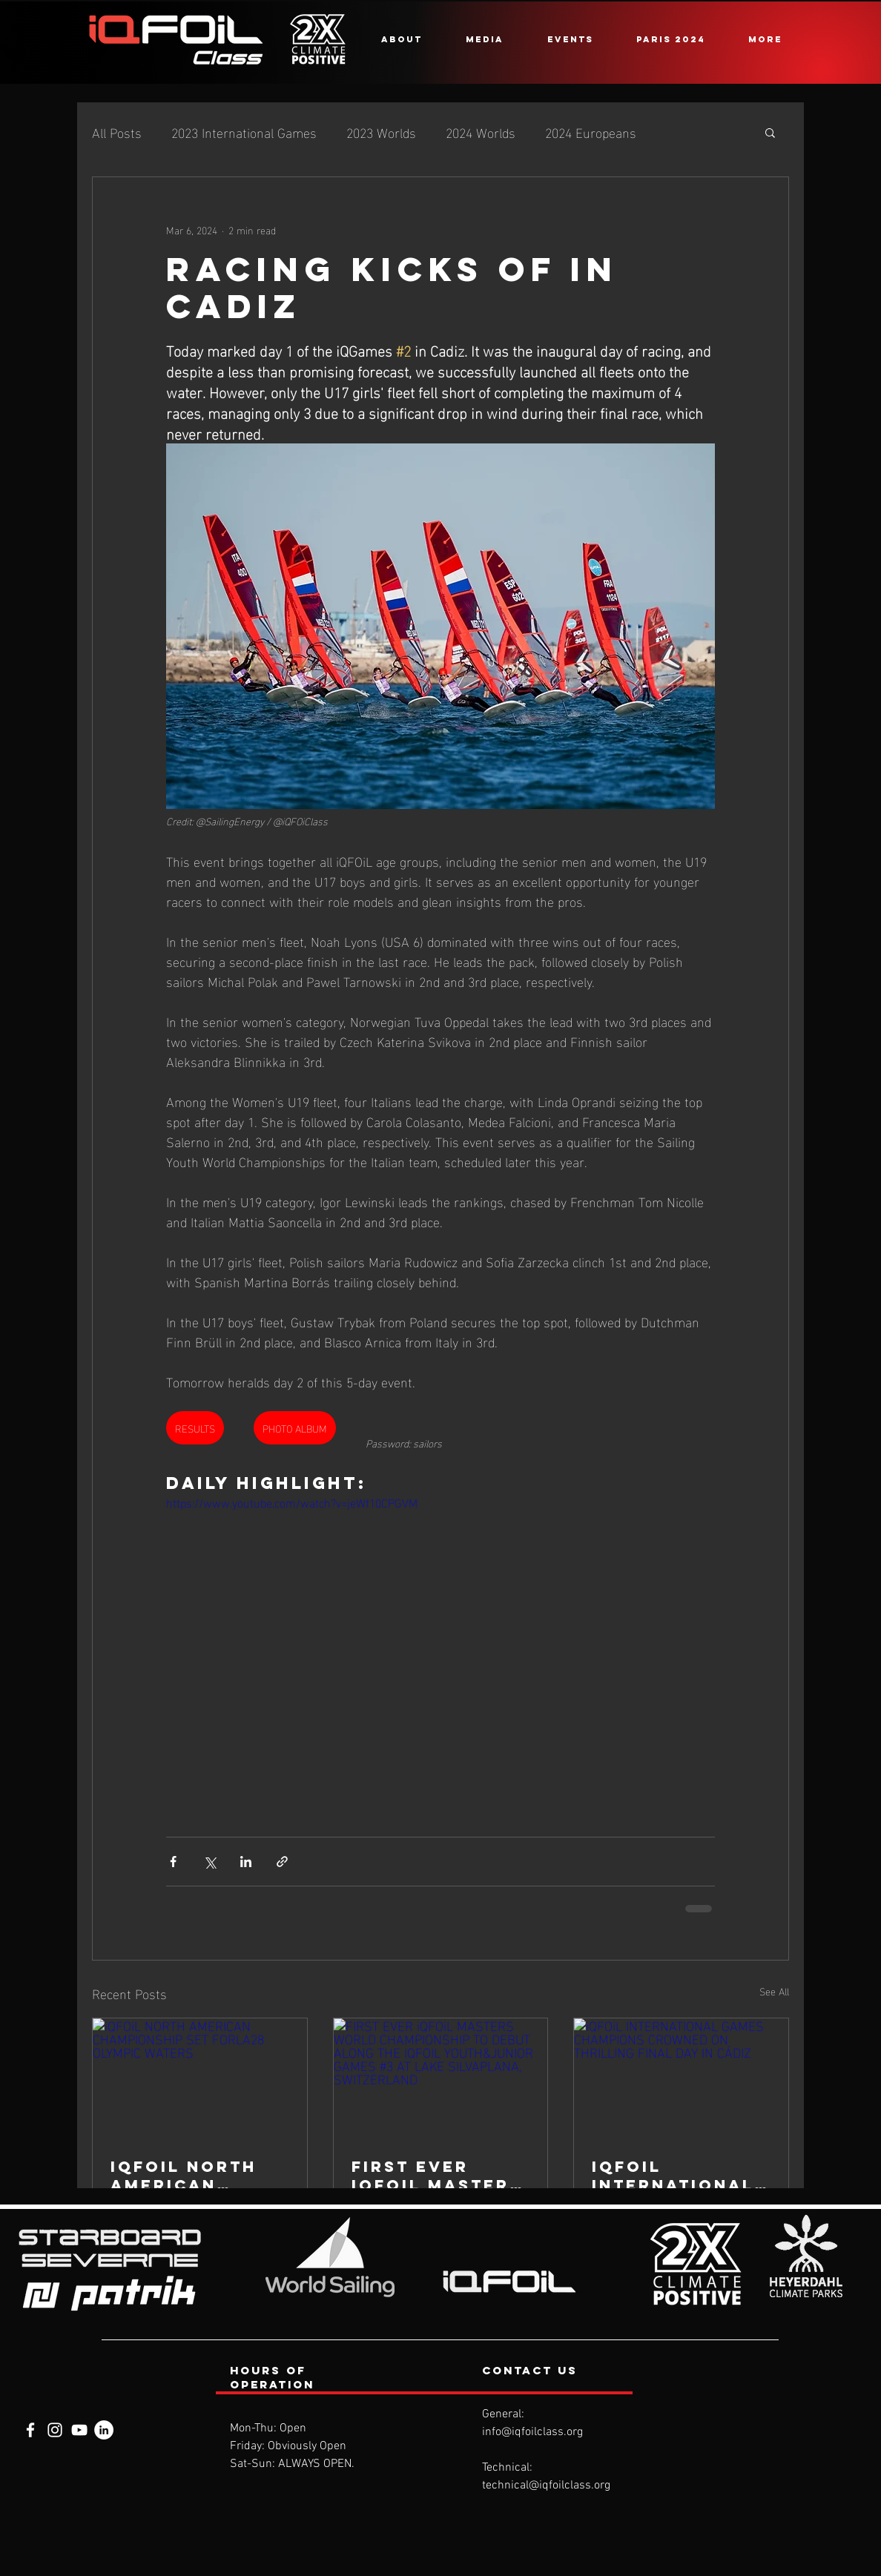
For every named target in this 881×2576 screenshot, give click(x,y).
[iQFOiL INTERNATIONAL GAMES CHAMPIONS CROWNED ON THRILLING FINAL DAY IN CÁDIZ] (681, 2078)
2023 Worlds (381, 131)
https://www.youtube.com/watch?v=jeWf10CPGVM (292, 1502)
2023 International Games (244, 131)
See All (774, 1991)
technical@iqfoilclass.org (546, 2485)
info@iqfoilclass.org (532, 2432)
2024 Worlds (480, 131)
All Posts (117, 131)
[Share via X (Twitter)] (209, 1862)
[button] (401, 39)
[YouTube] (79, 2430)
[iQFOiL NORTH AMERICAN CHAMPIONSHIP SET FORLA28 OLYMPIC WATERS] (200, 2078)
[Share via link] (282, 1862)
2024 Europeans (590, 131)
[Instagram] (55, 2430)
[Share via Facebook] (173, 1862)
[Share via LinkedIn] (246, 1862)
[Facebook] (30, 2430)
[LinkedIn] (103, 2430)
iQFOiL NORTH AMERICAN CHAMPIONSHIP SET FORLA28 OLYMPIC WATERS (198, 2175)
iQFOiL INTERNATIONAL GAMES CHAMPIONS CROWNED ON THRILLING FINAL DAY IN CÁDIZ (678, 2175)
